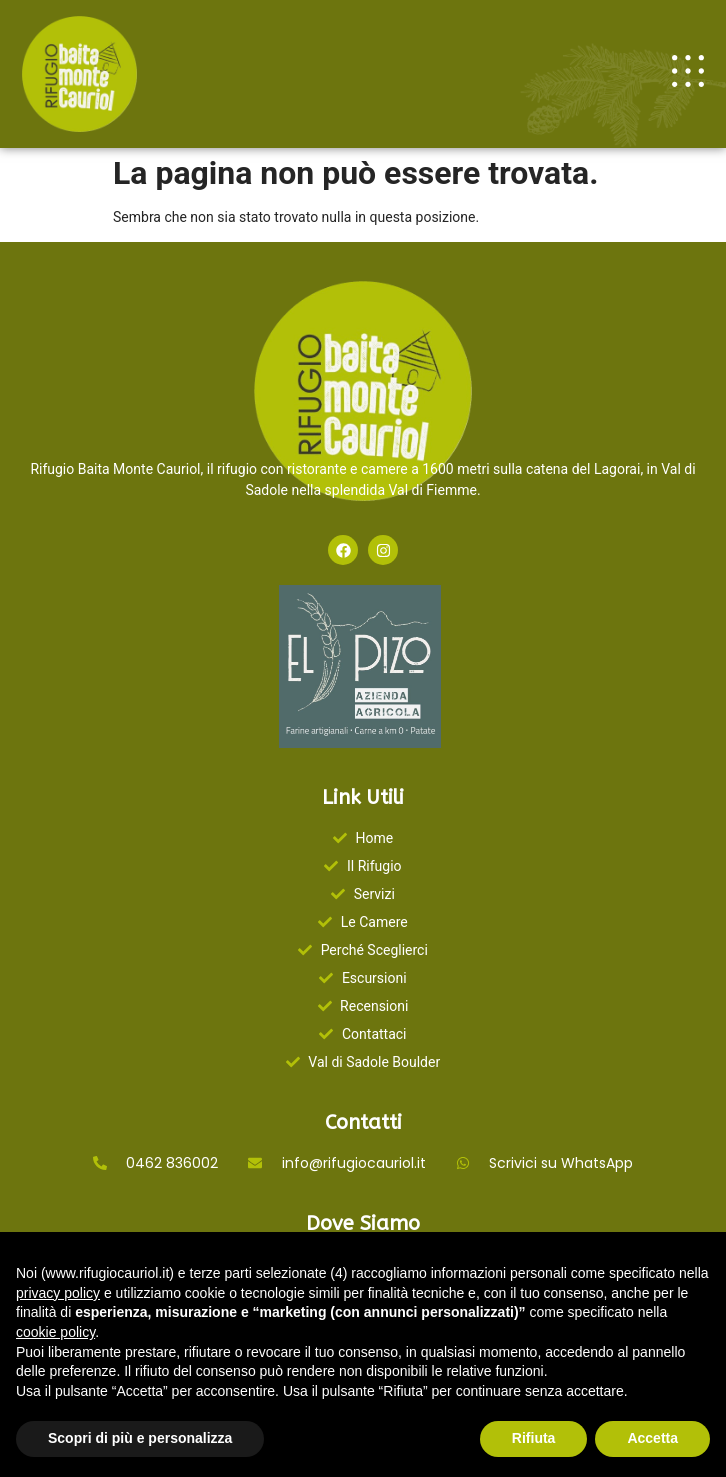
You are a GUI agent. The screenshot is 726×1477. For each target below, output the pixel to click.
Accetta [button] (652, 1438)
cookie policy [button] (55, 1332)
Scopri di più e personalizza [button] (140, 1438)
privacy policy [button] (58, 1293)
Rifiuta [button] (534, 1438)
